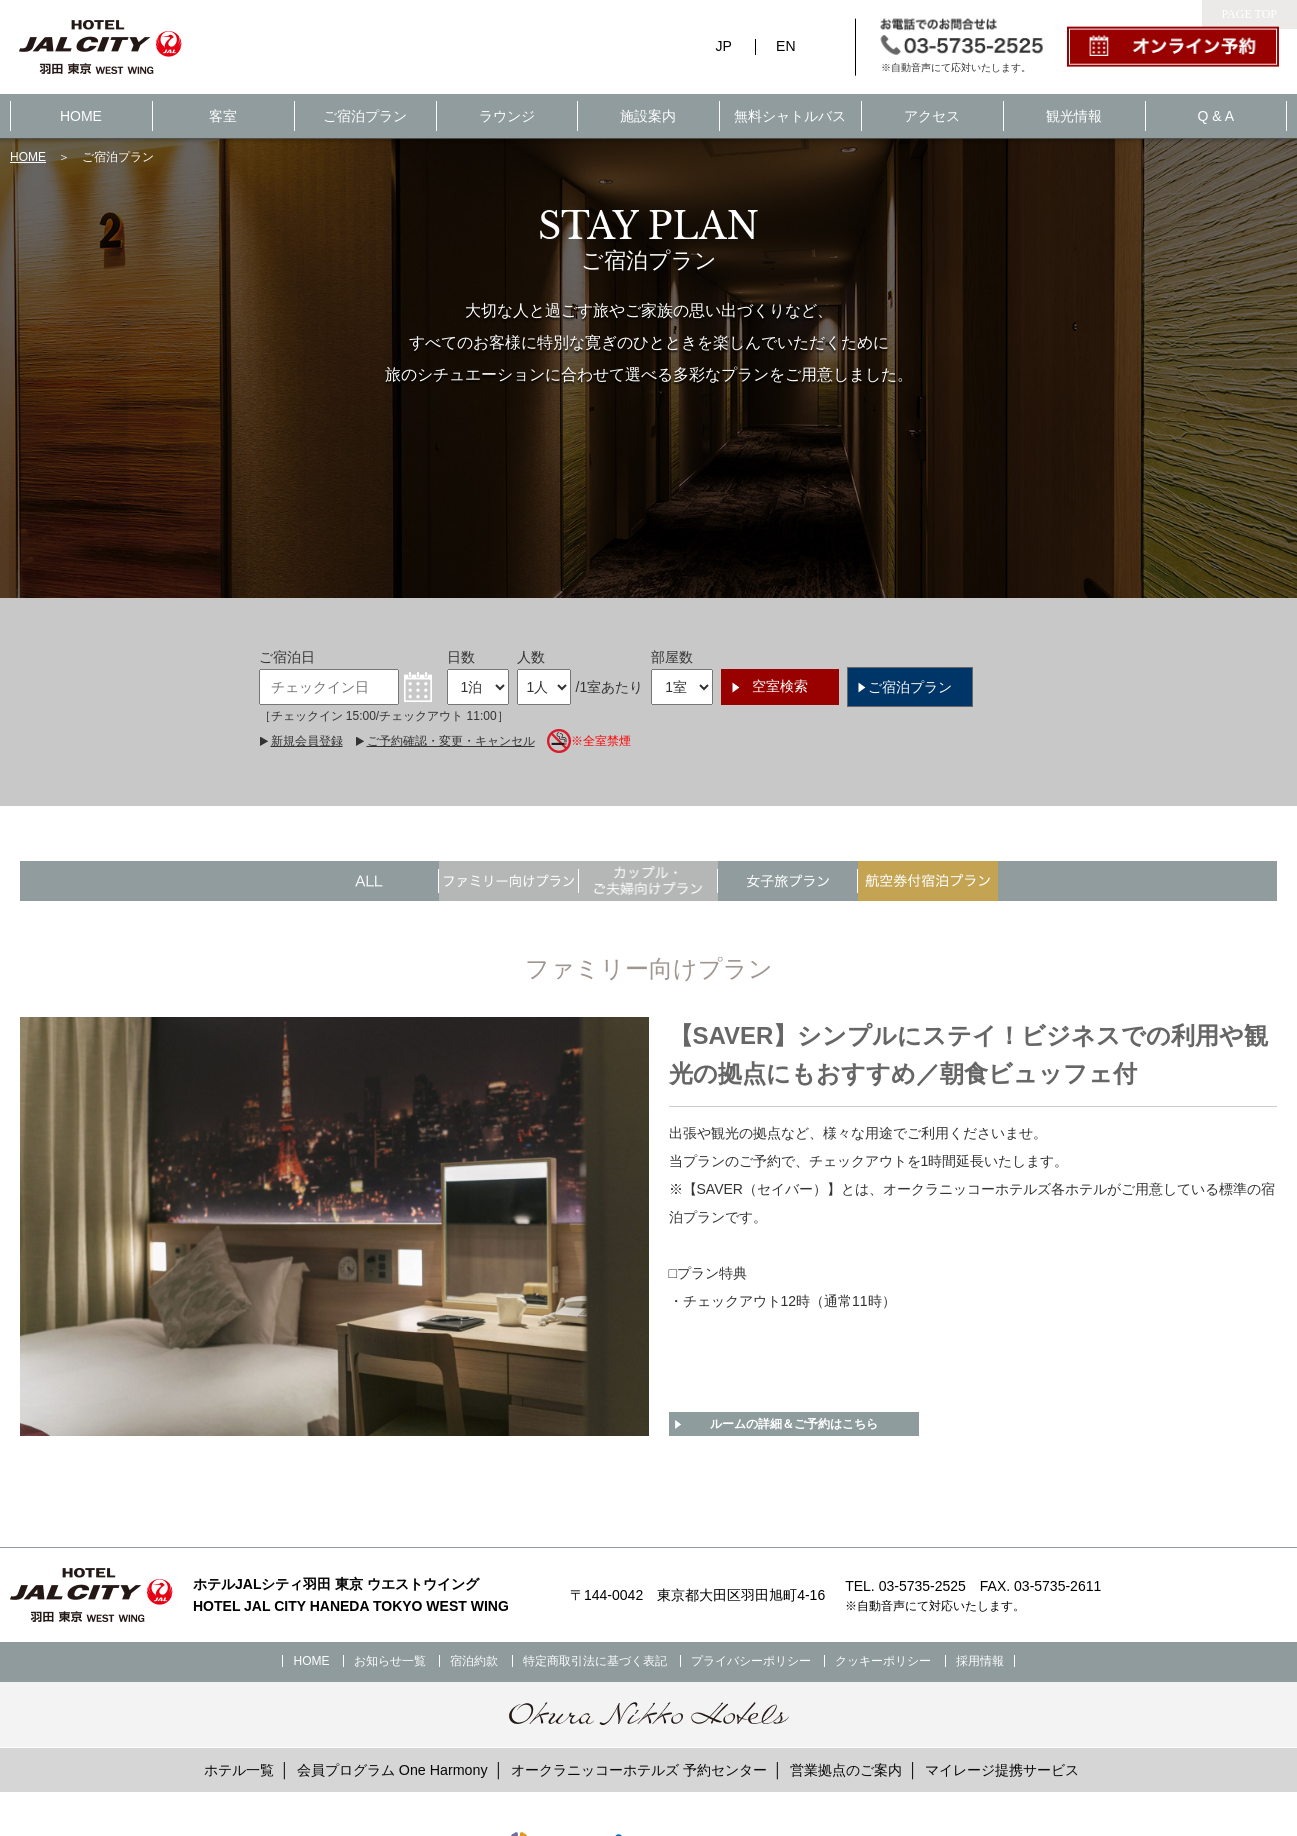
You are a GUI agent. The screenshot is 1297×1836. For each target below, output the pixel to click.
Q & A (1216, 116)
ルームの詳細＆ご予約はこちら (794, 1424)
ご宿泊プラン (365, 116)
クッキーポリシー (883, 1661)
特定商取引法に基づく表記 (595, 1661)
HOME (81, 116)
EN (785, 46)
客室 (223, 116)
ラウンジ (507, 116)
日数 (461, 657)
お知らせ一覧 (390, 1661)
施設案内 (648, 116)
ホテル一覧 (239, 1770)
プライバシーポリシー (751, 1661)
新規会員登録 (307, 741)
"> (788, 881)
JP (724, 46)
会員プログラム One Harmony (392, 1770)
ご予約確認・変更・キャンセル (451, 741)
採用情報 (980, 1661)
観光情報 (1074, 116)
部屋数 (672, 657)
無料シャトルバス (790, 116)
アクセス (932, 116)
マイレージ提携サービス (1002, 1770)
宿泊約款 (474, 1661)
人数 (531, 657)
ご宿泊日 (287, 657)
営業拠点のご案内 (846, 1770)
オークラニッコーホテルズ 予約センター (639, 1770)
